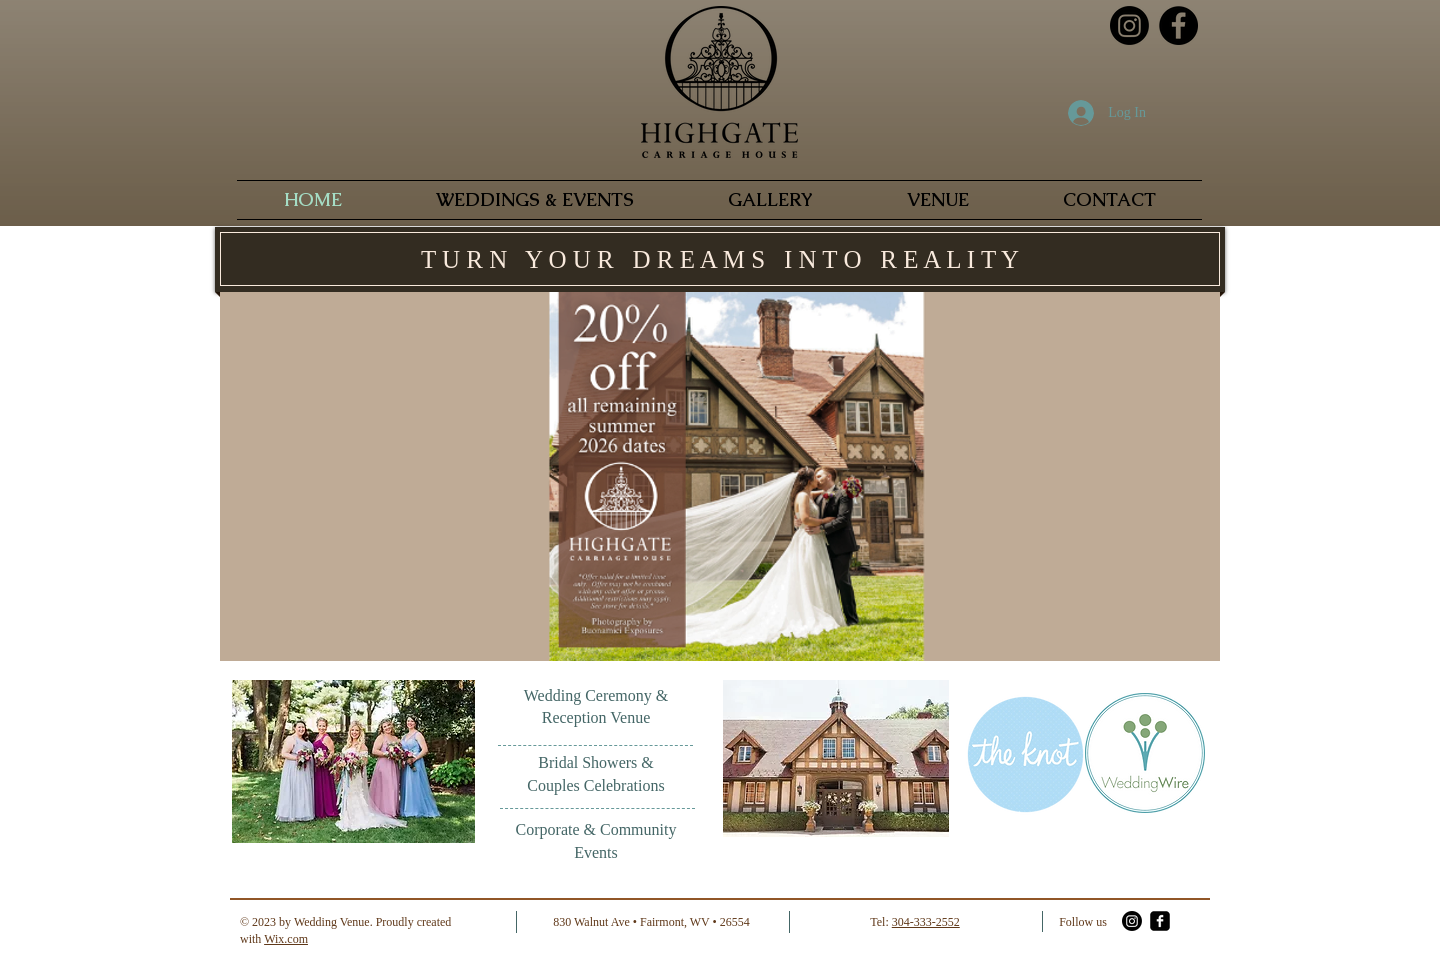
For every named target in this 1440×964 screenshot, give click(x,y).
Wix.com (286, 939)
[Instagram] (1129, 25)
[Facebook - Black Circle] (1178, 25)
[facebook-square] (1160, 921)
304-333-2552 (926, 922)
